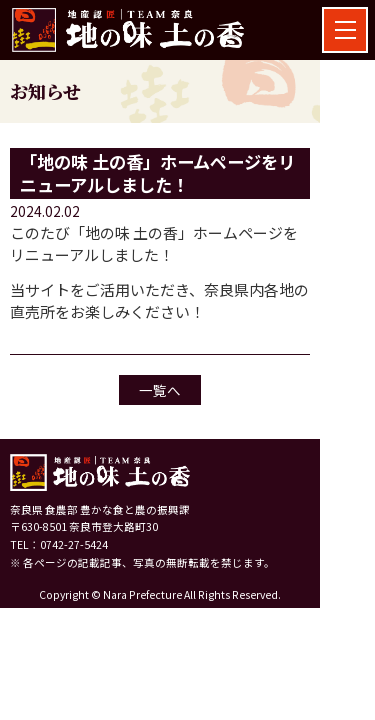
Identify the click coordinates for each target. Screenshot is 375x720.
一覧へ (160, 390)
